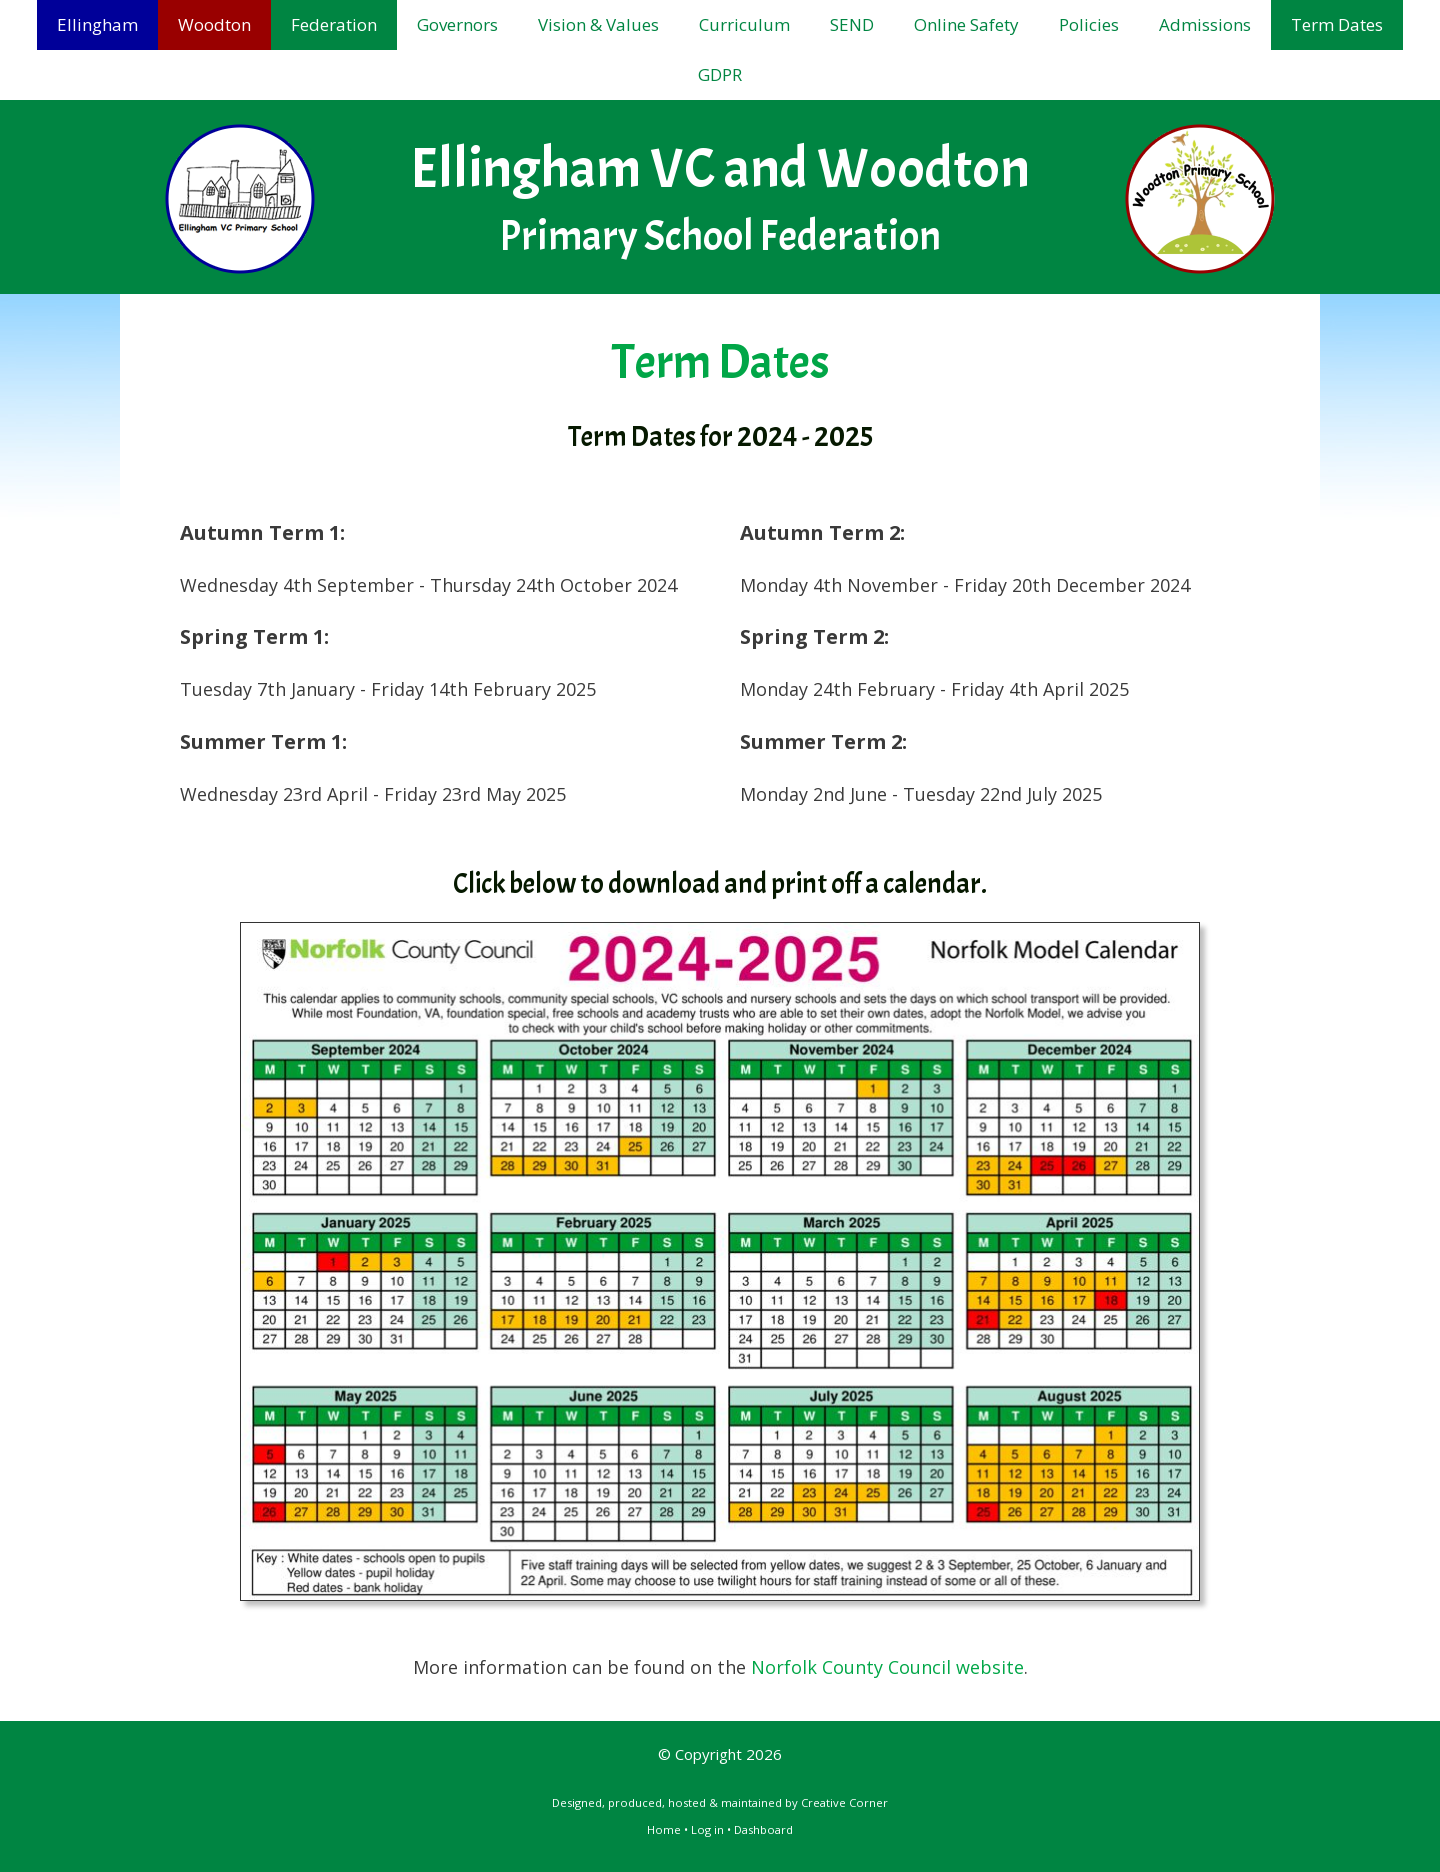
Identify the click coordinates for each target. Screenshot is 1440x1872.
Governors (457, 24)
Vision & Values (598, 24)
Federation (334, 24)
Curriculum (744, 24)
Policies (1089, 24)
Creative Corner (844, 1802)
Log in (707, 1829)
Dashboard (763, 1829)
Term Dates (1337, 24)
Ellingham (97, 24)
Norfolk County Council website (887, 1667)
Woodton (214, 24)
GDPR (720, 74)
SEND (852, 24)
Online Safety (966, 24)
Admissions (1205, 24)
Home (664, 1829)
